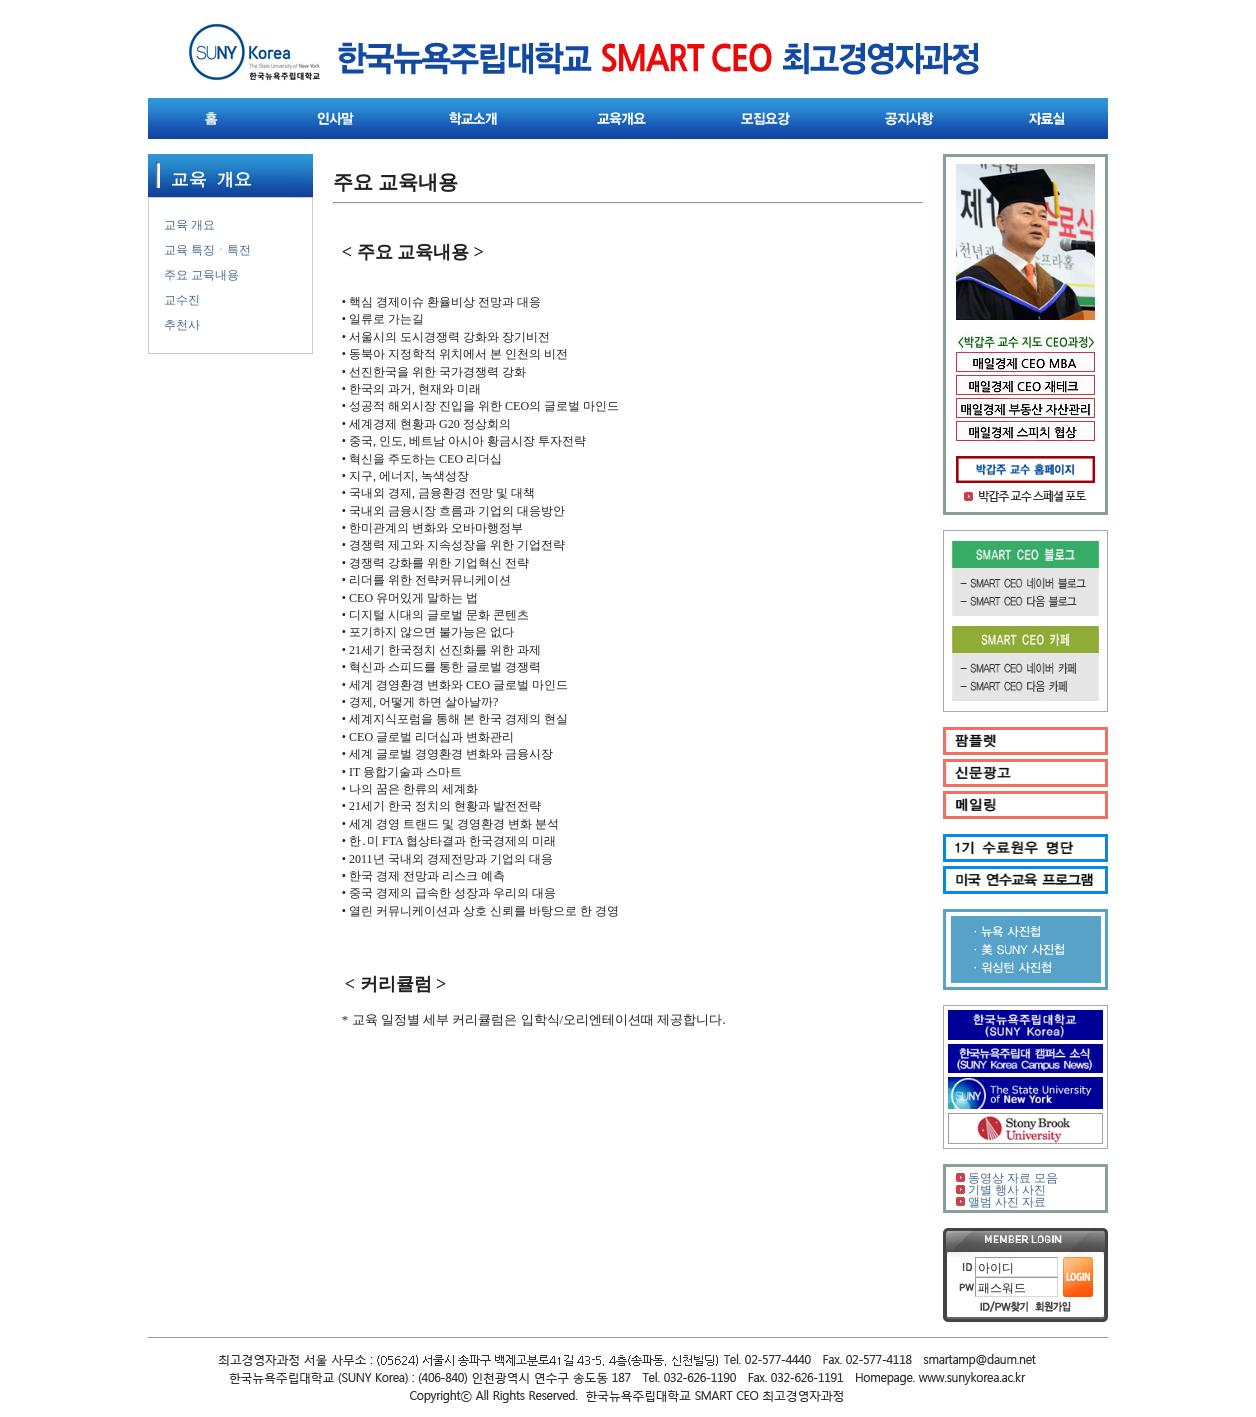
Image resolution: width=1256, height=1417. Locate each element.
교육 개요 (189, 225)
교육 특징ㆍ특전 (207, 250)
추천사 (182, 325)
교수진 (182, 300)
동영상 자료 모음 (1013, 1178)
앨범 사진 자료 (1007, 1202)
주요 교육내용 (201, 275)
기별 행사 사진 (1007, 1190)
